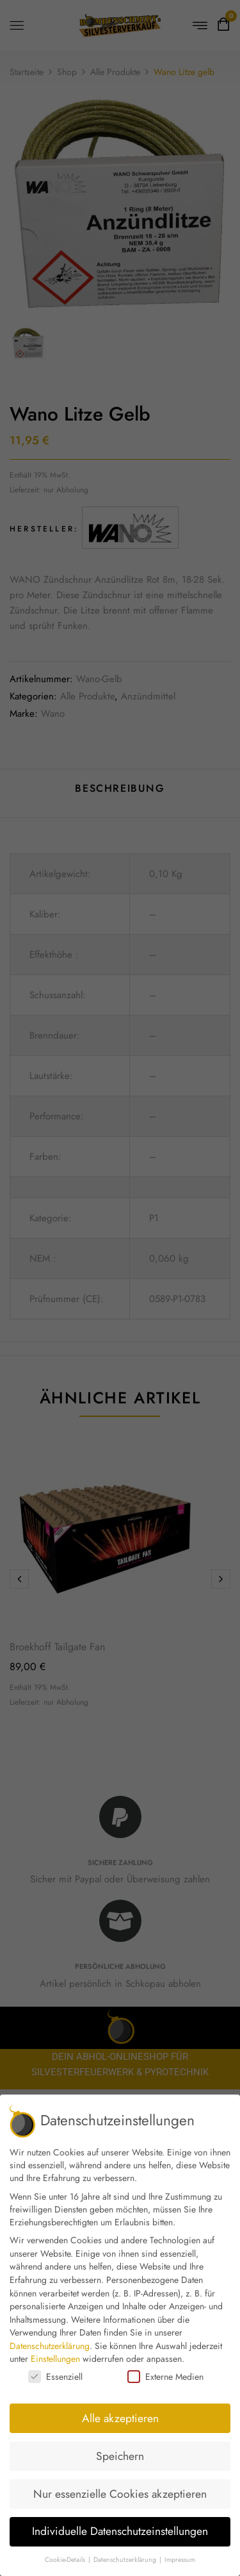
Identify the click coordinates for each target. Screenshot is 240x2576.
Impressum (179, 2559)
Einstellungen (55, 2358)
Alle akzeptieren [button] (120, 2418)
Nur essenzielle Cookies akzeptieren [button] (120, 2494)
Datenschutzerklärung (50, 2345)
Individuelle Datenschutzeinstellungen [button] (120, 2531)
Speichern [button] (120, 2456)
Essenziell (55, 2376)
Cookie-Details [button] (66, 2559)
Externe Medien (165, 2376)
